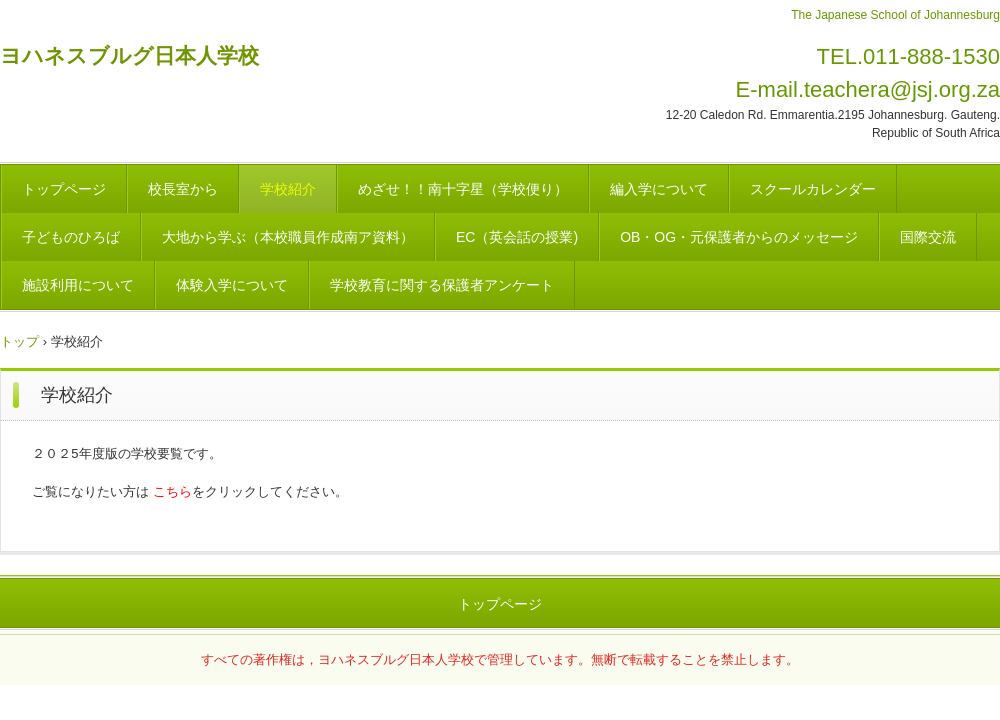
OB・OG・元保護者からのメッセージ (739, 237)
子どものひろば (71, 237)
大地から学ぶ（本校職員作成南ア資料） (288, 237)
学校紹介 (288, 189)
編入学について (659, 189)
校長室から (183, 189)
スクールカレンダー (813, 189)
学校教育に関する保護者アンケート (442, 285)
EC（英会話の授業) (517, 237)
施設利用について (78, 285)
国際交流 (928, 237)
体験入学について (232, 285)
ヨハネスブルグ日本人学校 (129, 55)
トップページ (64, 189)
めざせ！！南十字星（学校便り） (463, 189)
